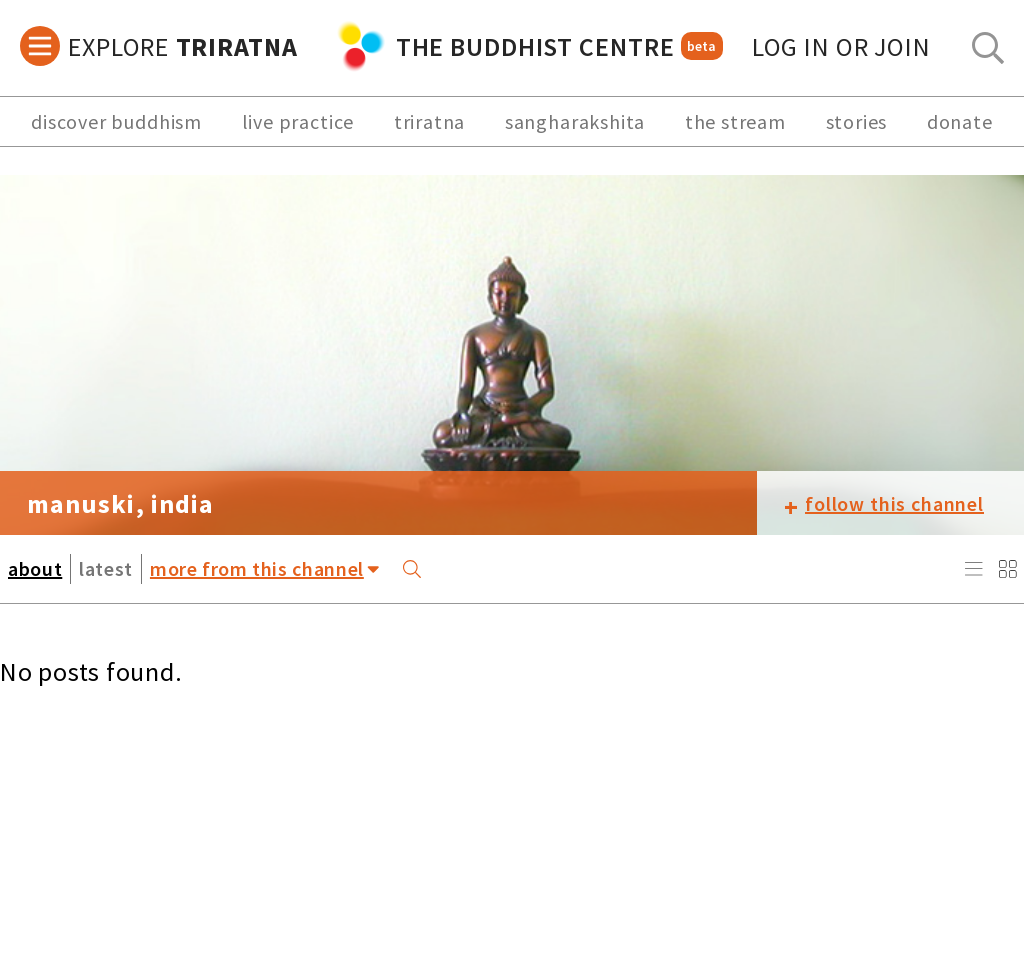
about (35, 568)
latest (106, 568)
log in (841, 46)
